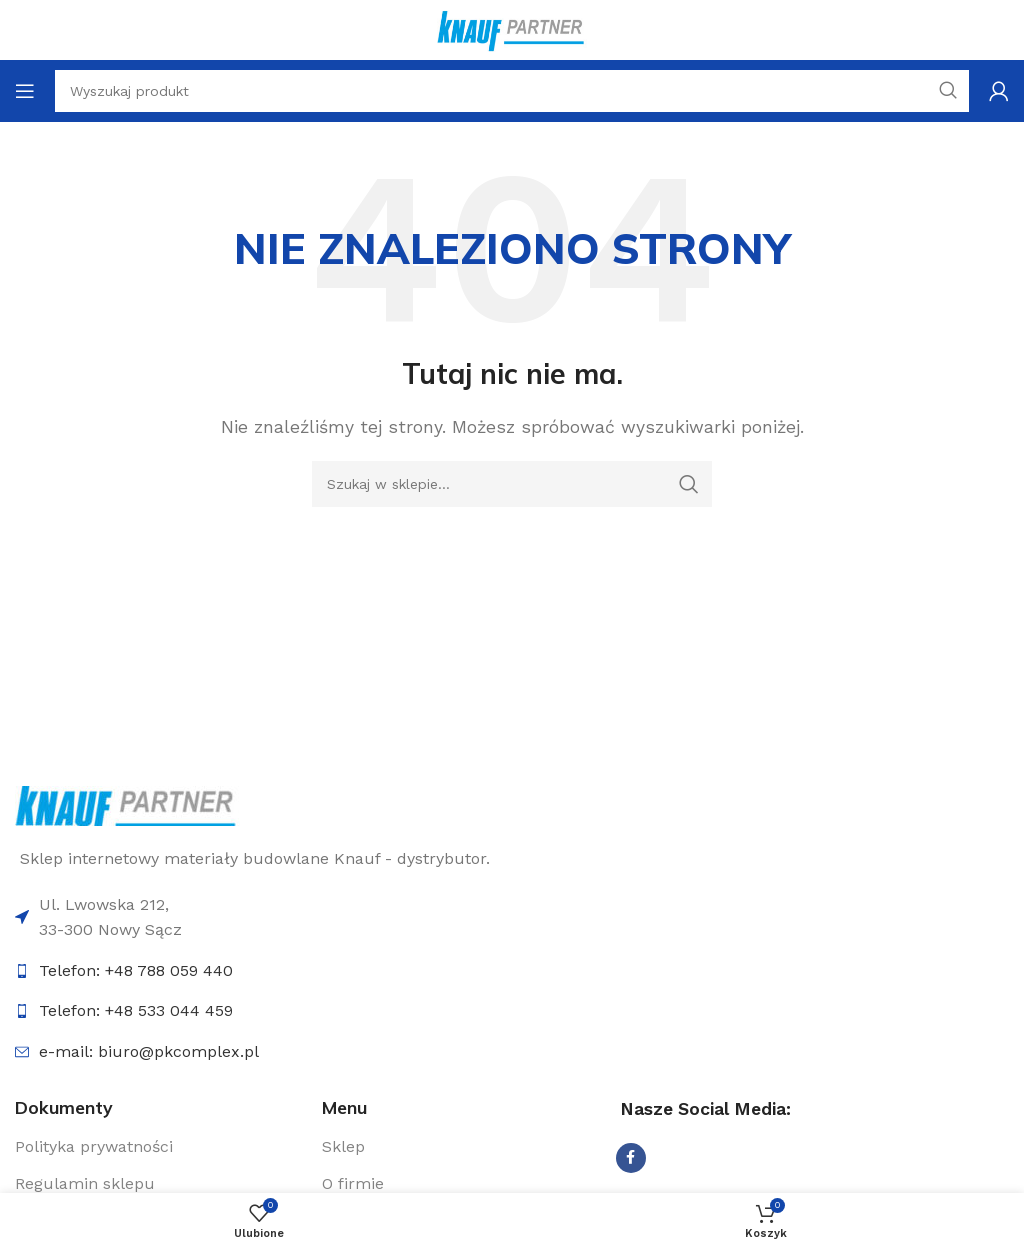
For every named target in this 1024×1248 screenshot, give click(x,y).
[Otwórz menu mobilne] (25, 91)
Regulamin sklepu (85, 1183)
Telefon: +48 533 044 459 (136, 1010)
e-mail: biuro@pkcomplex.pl (149, 1051)
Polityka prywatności (94, 1146)
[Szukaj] (512, 484)
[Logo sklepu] (512, 28)
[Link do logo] (127, 804)
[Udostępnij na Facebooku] (631, 1158)
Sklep (343, 1146)
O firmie (353, 1183)
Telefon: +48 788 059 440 (136, 970)
